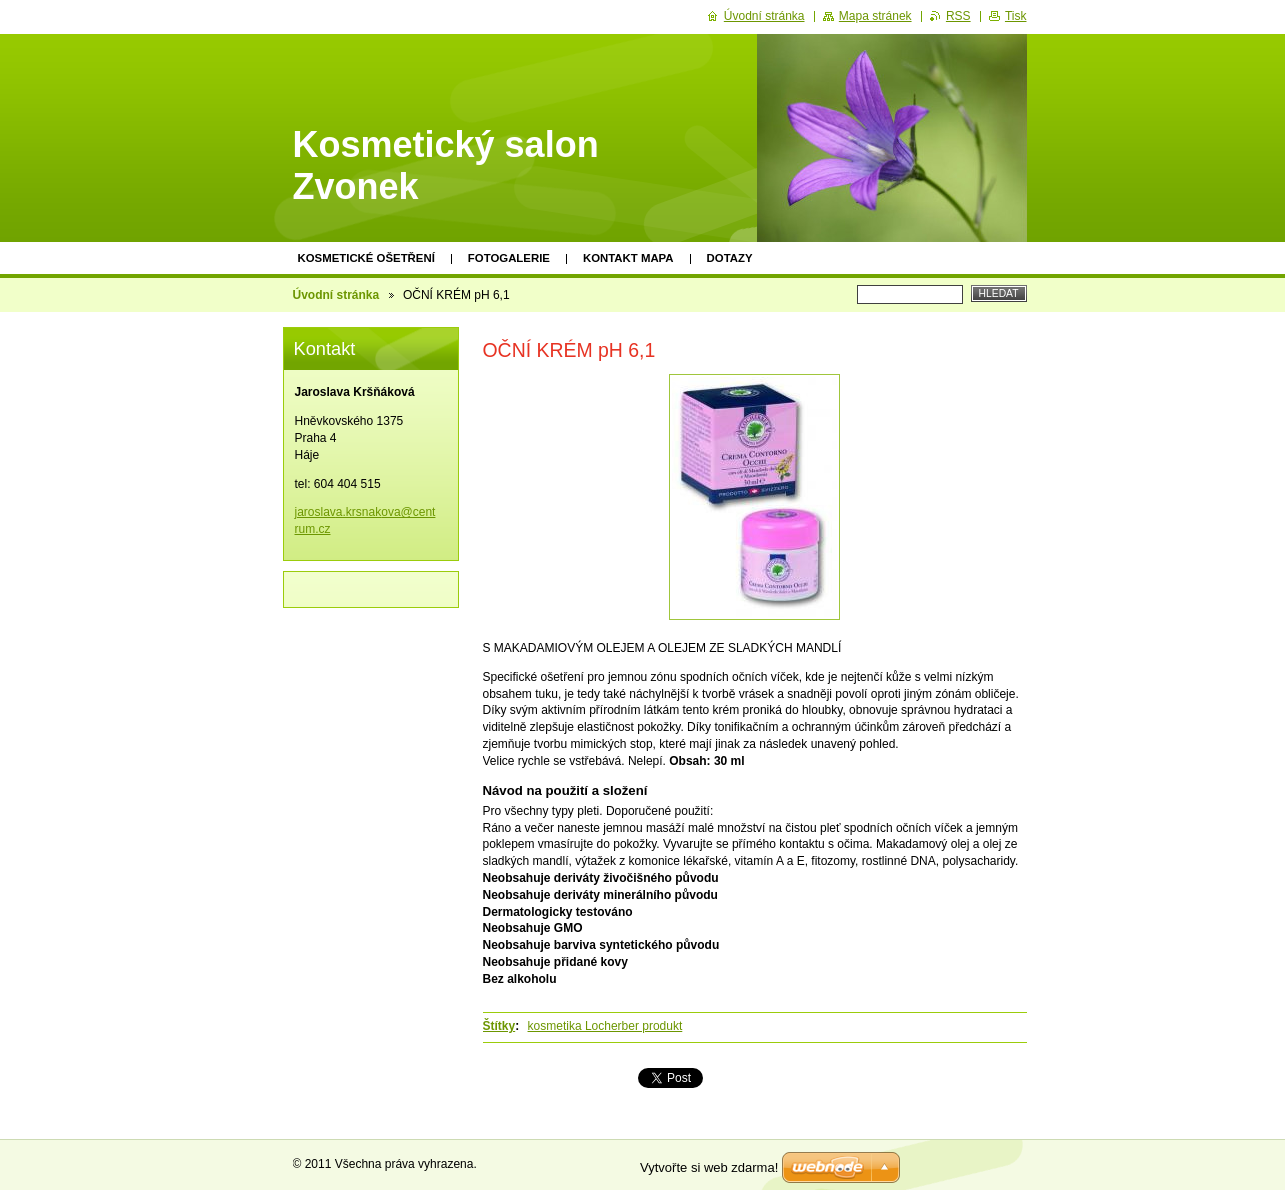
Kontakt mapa (628, 258)
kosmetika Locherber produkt (605, 1026)
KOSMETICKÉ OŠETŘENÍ (366, 258)
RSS (958, 16)
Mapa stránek (875, 16)
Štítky (499, 1026)
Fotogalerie (509, 258)
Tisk (1016, 16)
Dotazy (730, 258)
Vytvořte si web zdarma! (709, 1167)
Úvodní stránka (336, 295)
